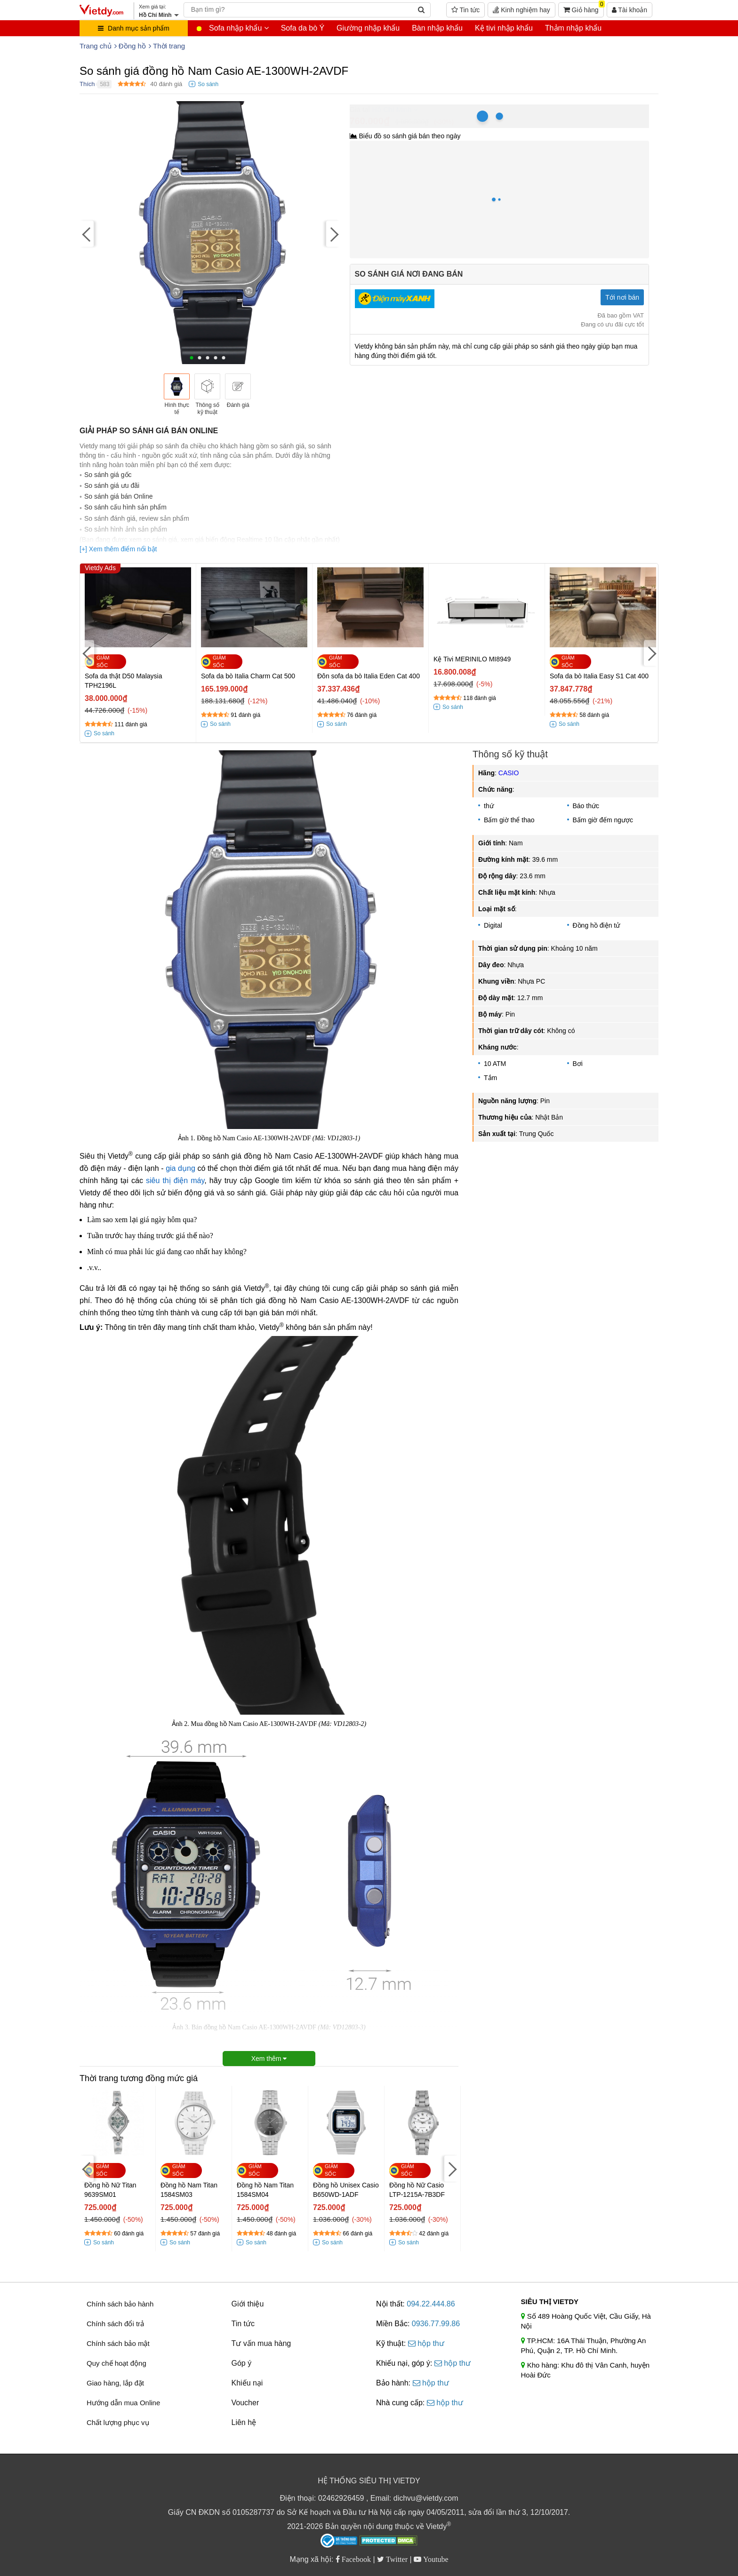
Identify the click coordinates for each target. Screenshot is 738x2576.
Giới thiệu (248, 2304)
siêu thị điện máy (175, 1181)
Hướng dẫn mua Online (123, 2403)
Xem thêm (269, 2058)
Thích (87, 83)
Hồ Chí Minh (392, 109)
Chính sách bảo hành (120, 2304)
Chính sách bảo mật (118, 2343)
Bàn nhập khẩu (437, 28)
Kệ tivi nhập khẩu (504, 28)
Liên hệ (244, 2422)
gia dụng (180, 1168)
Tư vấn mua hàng (261, 2343)
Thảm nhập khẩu (573, 28)
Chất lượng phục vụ (118, 2422)
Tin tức (465, 10)
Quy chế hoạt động (116, 2363)
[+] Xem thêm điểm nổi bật (118, 549)
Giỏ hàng (583, 8)
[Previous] (87, 233)
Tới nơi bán (622, 297)
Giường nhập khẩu (368, 28)
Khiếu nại (247, 2383)
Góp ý (242, 2363)
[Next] (333, 233)
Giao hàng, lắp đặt (115, 2383)
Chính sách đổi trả (115, 2324)
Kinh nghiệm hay (521, 10)
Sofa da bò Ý (303, 28)
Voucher (245, 2403)
